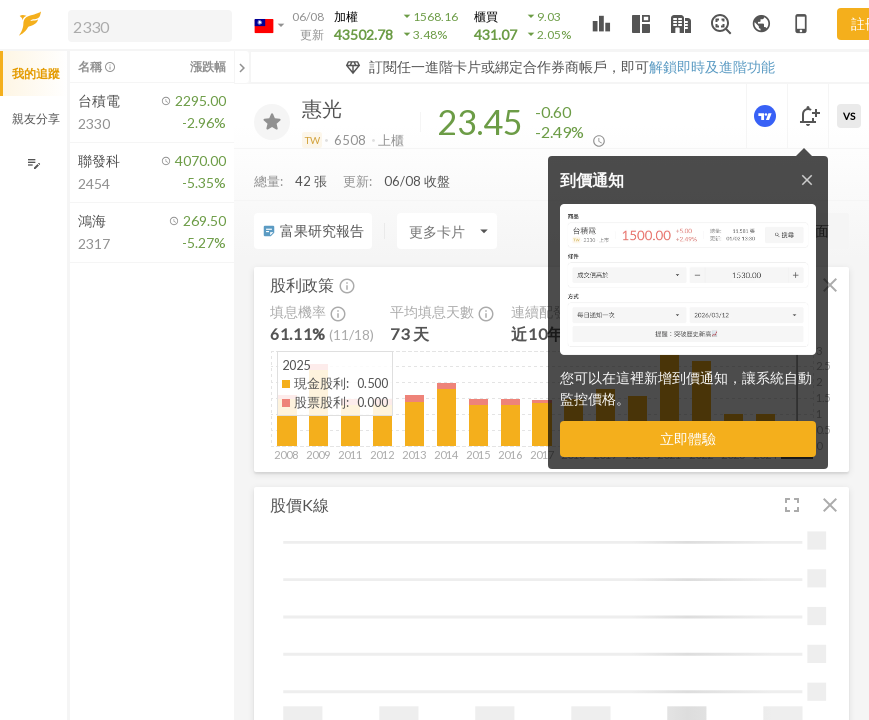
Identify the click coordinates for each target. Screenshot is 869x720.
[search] (150, 26)
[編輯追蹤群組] (33, 163)
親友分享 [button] (36, 118)
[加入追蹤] (272, 122)
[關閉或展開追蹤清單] (242, 67)
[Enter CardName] (447, 231)
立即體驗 (688, 438)
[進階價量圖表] (767, 116)
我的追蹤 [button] (36, 73)
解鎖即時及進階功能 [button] (712, 66)
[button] (146, 25)
